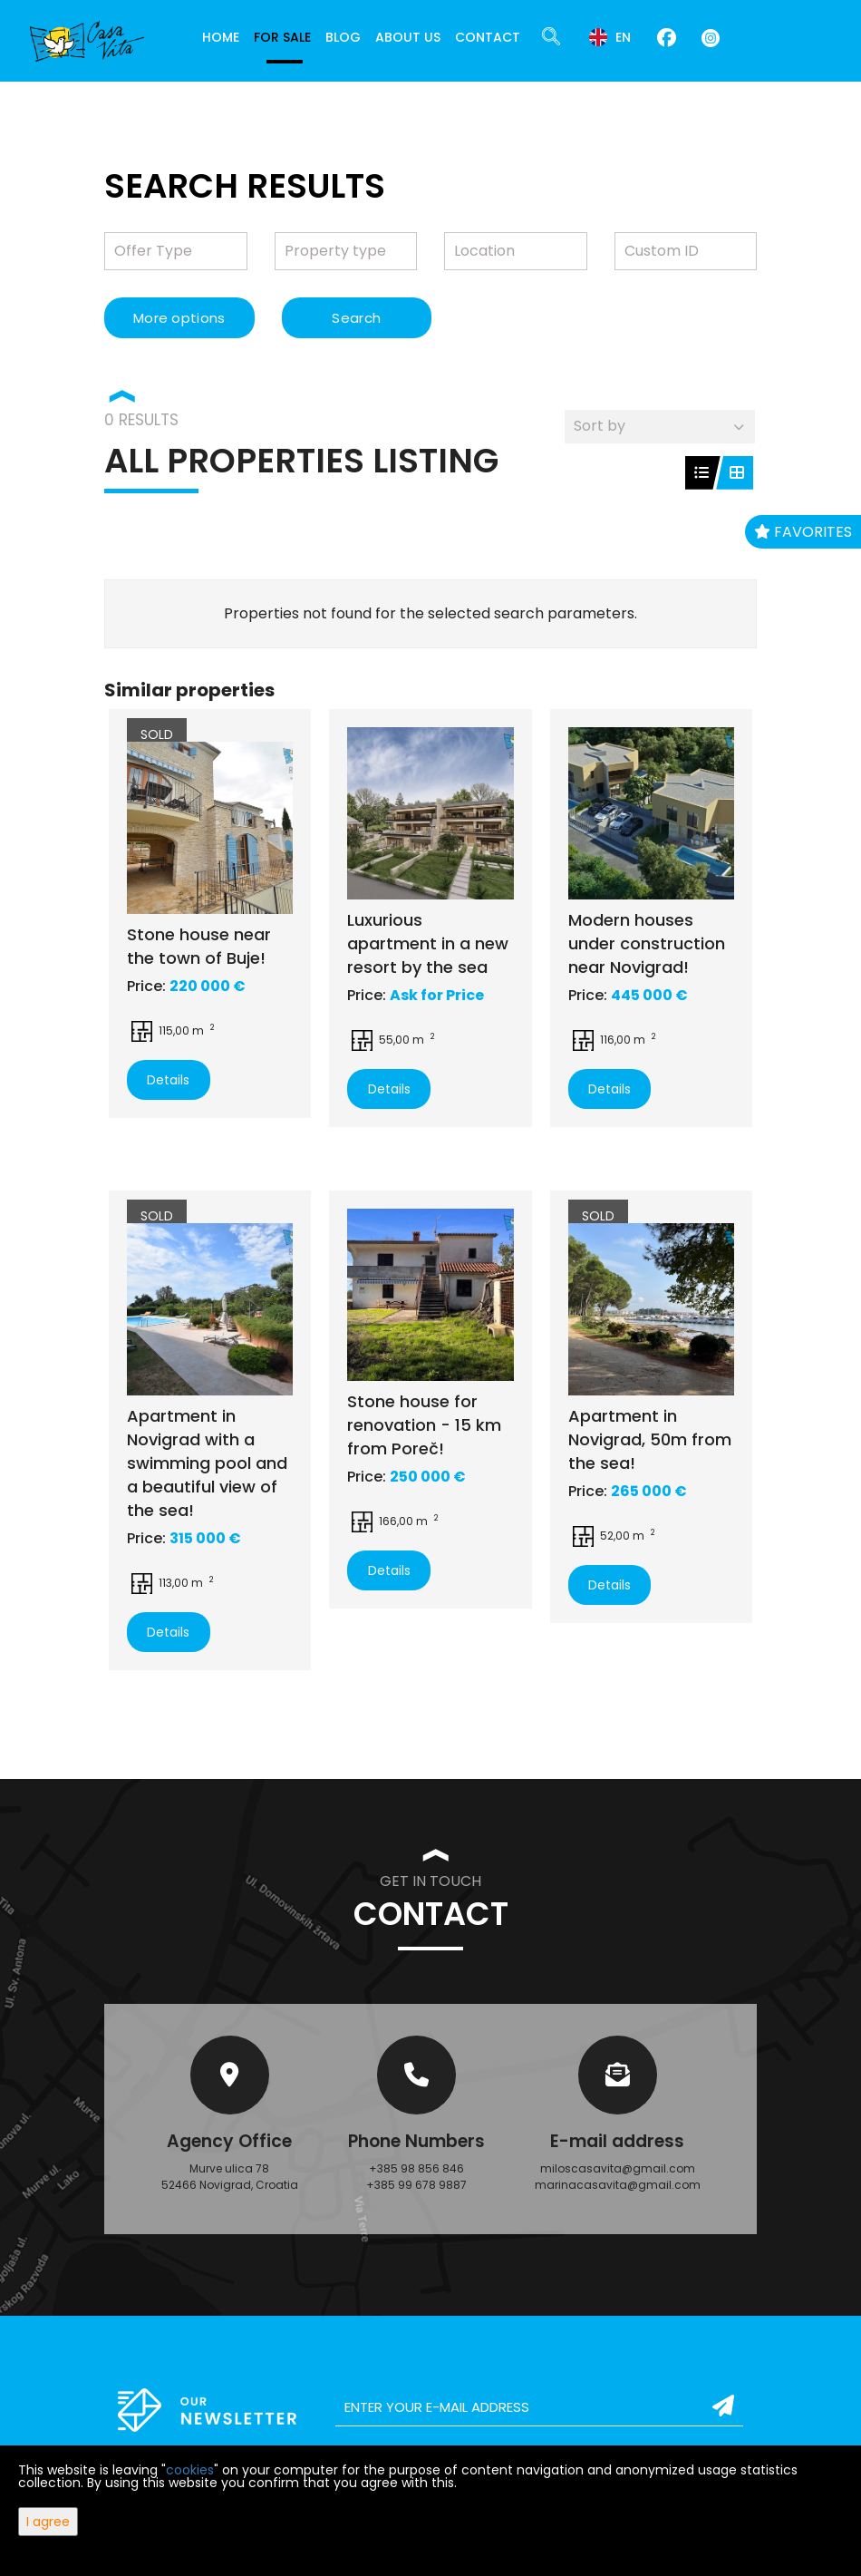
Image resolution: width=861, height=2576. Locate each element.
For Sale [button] (282, 37)
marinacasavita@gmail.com (618, 2184)
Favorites (803, 531)
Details (168, 1080)
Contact (487, 37)
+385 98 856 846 (416, 2168)
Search (356, 317)
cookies (190, 2470)
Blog (343, 37)
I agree (48, 2522)
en (610, 37)
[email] (539, 2407)
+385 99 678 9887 (416, 2184)
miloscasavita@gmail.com (617, 2168)
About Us (407, 37)
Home (220, 37)
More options (179, 317)
